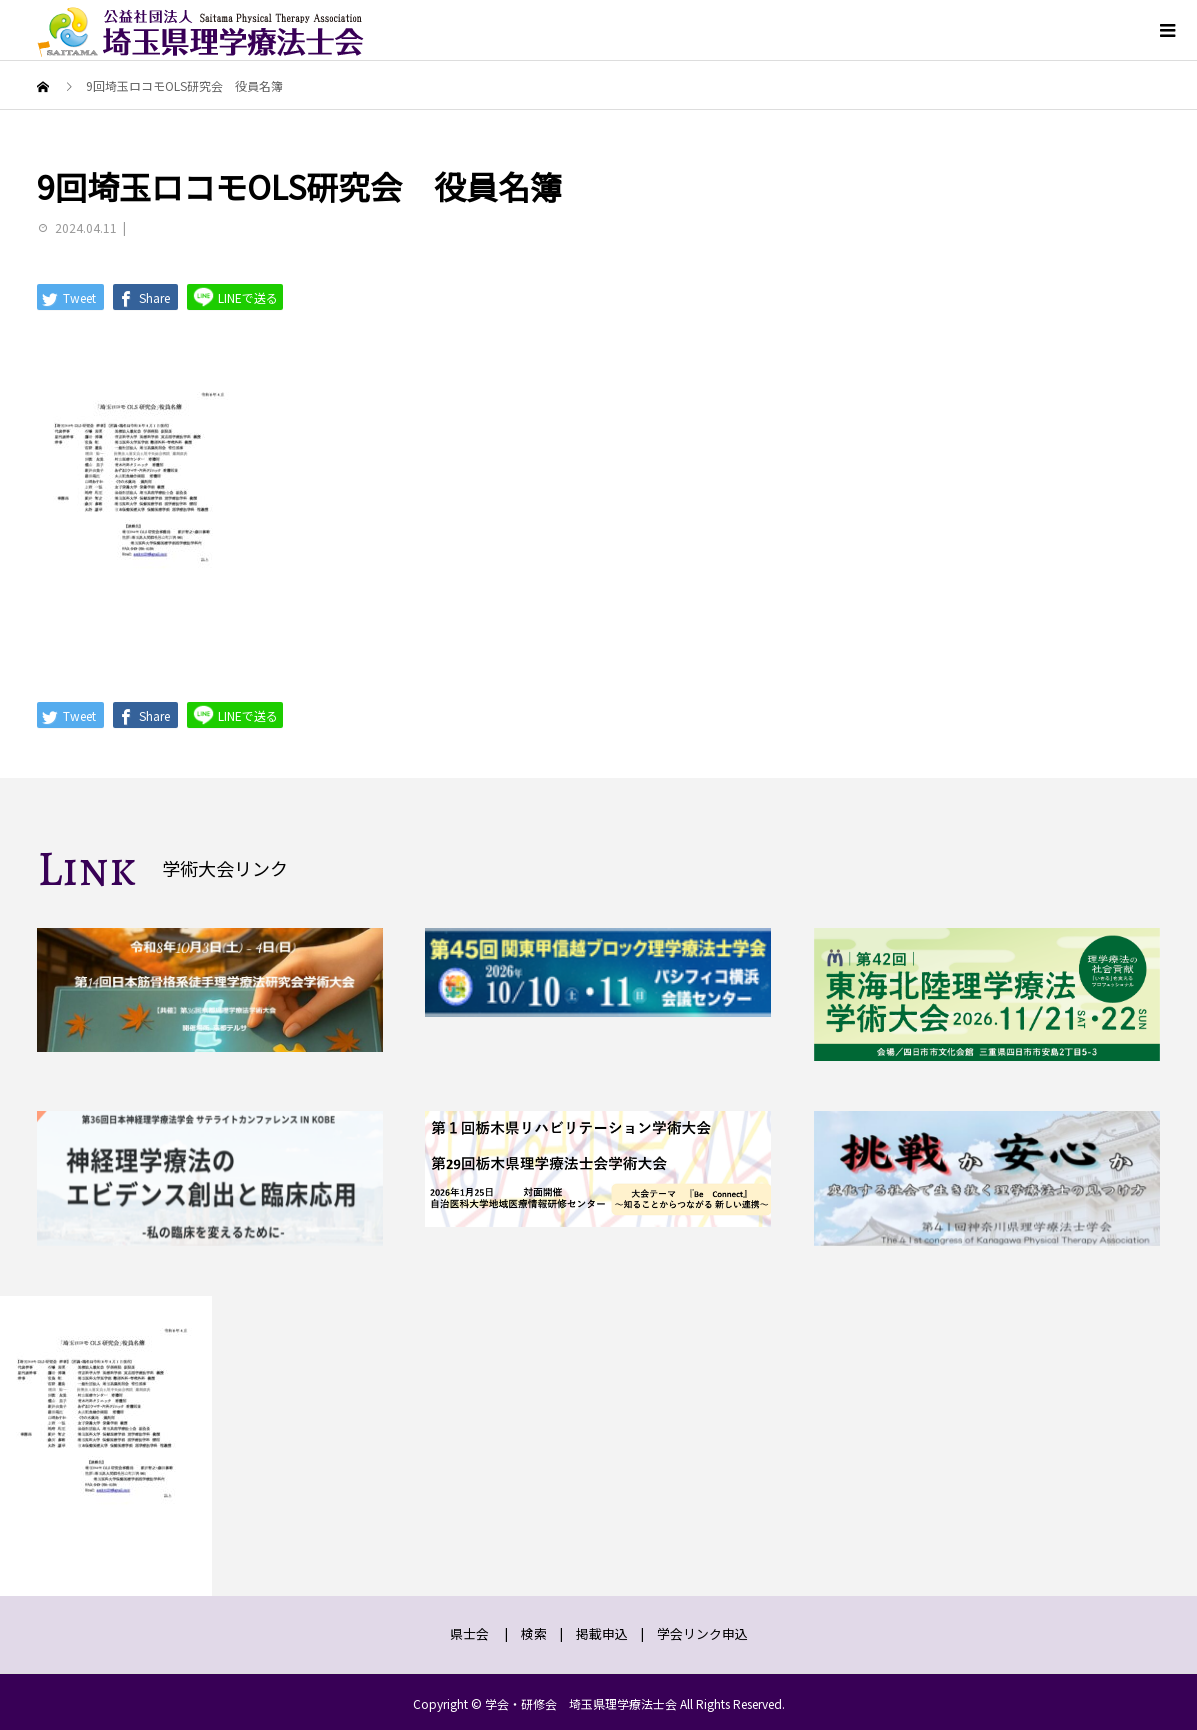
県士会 (469, 1633)
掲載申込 (602, 1633)
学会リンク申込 (702, 1633)
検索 (534, 1633)
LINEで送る (235, 296)
